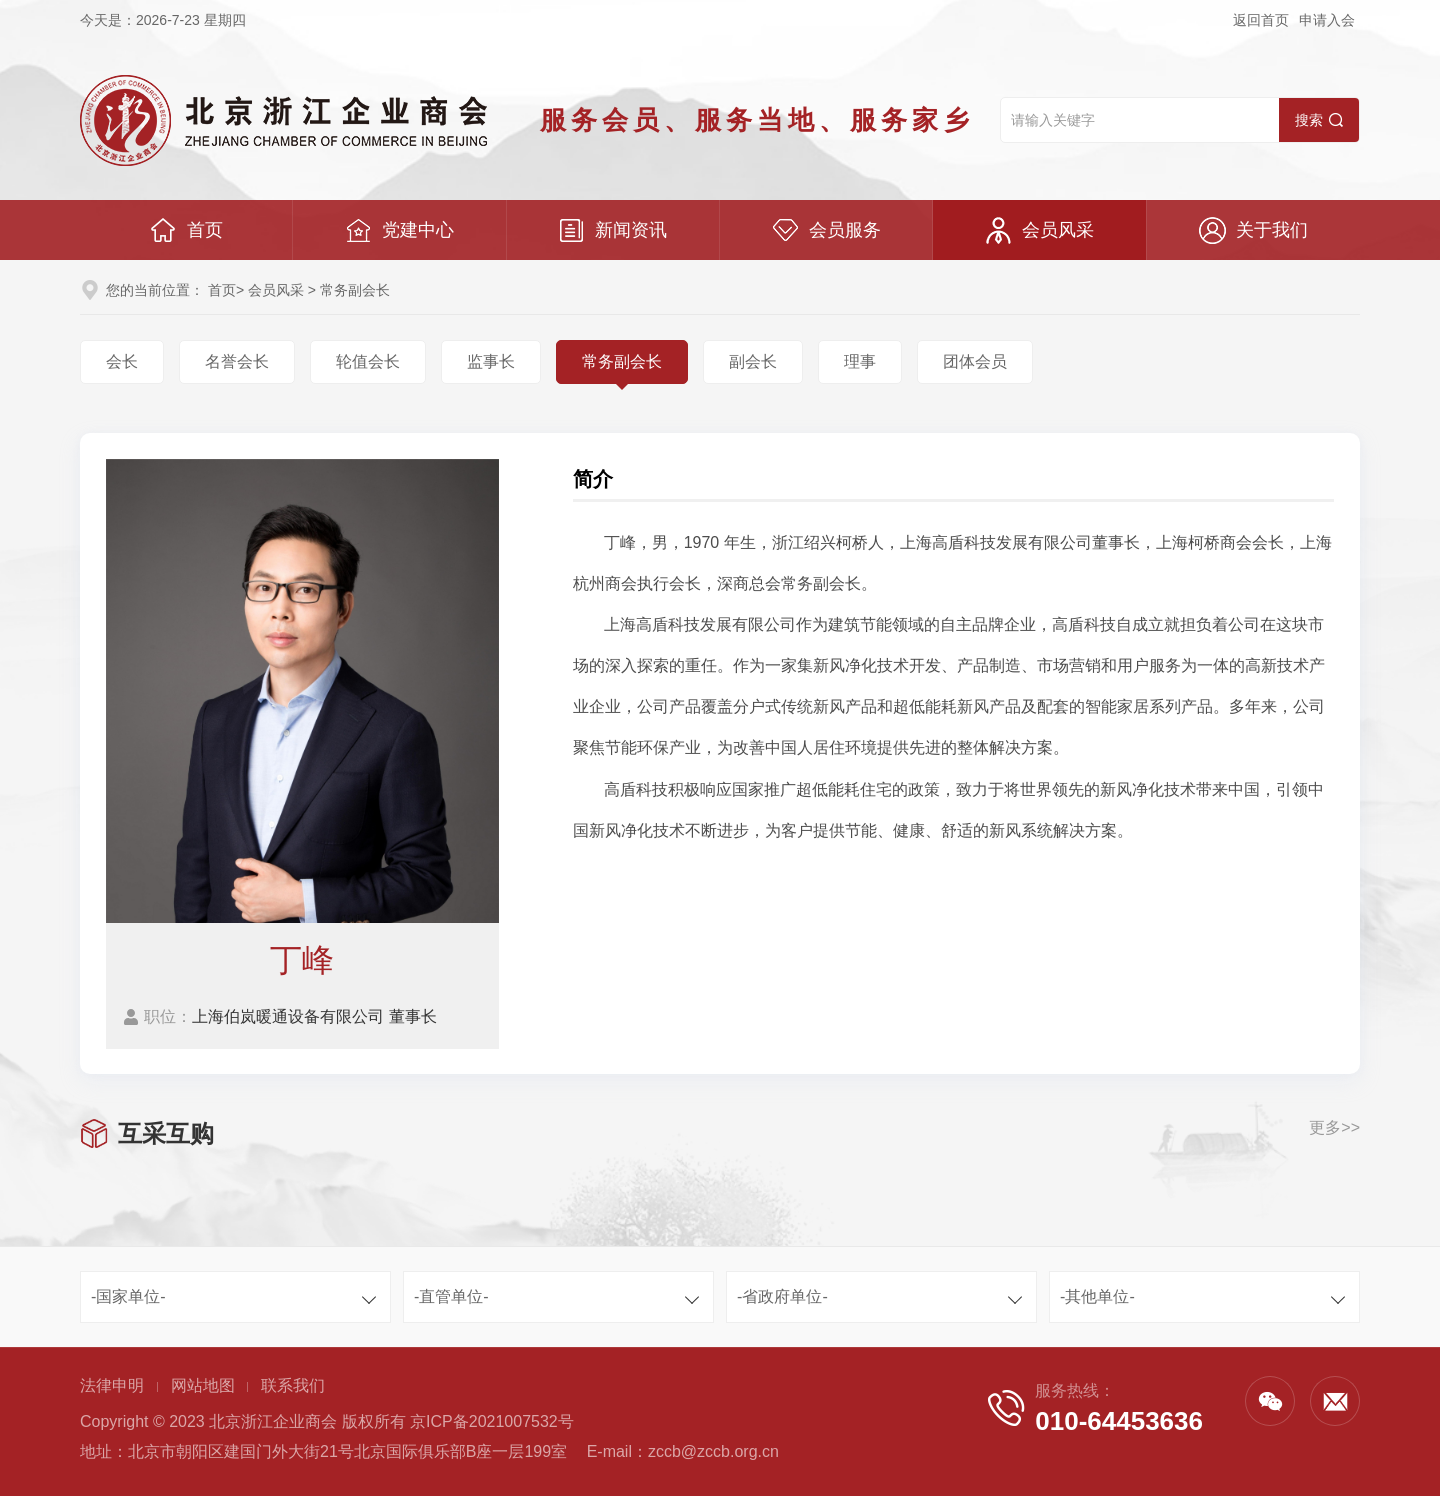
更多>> (1334, 1127)
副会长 (753, 361)
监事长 (491, 361)
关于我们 (1253, 230)
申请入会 (1327, 20)
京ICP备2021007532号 (492, 1421)
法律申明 (112, 1385)
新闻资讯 (612, 230)
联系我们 (293, 1385)
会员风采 (1039, 230)
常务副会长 (622, 361)
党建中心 (399, 230)
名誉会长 (237, 361)
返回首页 (1261, 20)
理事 (860, 361)
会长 (122, 361)
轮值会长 (368, 361)
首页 (186, 230)
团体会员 (975, 361)
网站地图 (203, 1385)
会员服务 (826, 230)
